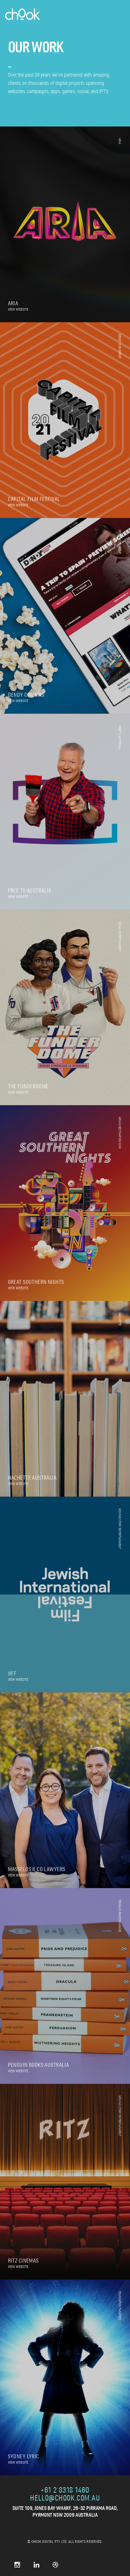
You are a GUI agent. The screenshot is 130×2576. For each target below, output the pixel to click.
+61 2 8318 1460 (65, 2490)
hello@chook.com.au (65, 2498)
